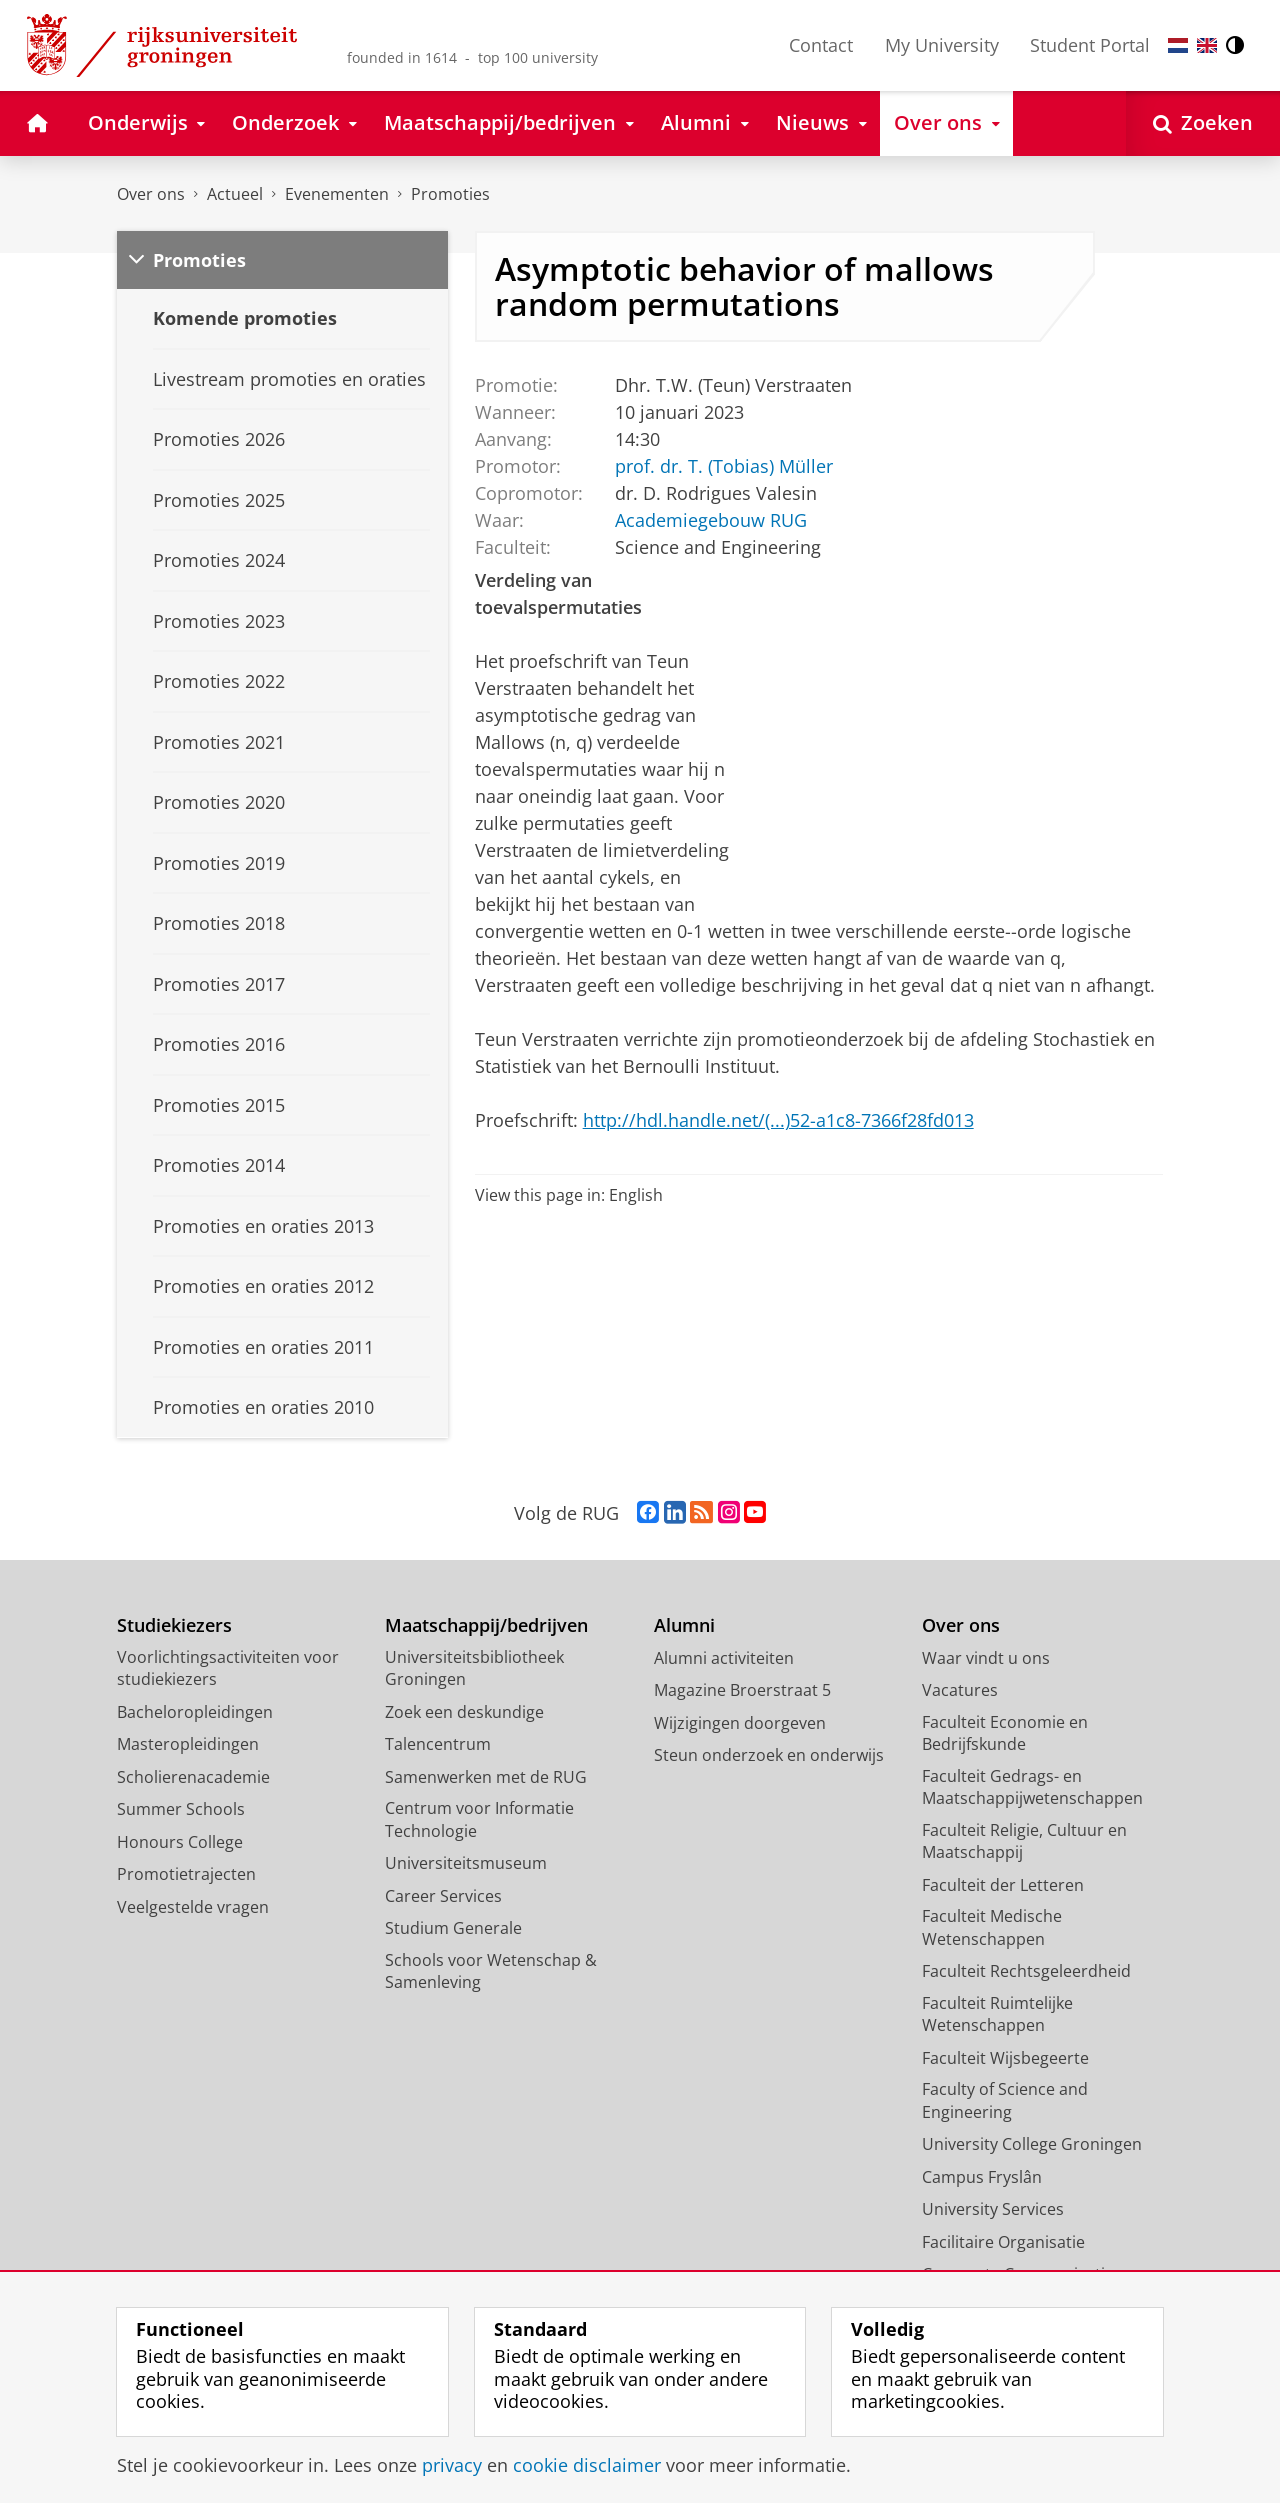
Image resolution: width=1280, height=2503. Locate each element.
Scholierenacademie (193, 1777)
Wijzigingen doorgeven (740, 1723)
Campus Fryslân (982, 2177)
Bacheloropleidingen (195, 1712)
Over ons (151, 194)
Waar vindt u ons (986, 1658)
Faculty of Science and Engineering (1005, 2100)
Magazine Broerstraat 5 (742, 1690)
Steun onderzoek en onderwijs (769, 1755)
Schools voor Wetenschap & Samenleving (491, 1971)
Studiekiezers (174, 1625)
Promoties (450, 194)
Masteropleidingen (188, 1744)
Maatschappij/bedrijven (486, 1625)
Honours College (180, 1842)
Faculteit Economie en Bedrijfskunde (1005, 1733)
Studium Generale (453, 1928)
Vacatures (960, 1690)
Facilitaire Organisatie (1003, 2242)
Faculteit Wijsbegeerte (1005, 2058)
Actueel (235, 194)
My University (942, 45)
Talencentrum (438, 1744)
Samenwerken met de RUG (486, 1777)
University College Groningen (1032, 2144)
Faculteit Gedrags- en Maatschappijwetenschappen (1032, 1787)
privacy (452, 2465)
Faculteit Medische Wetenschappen (992, 1927)
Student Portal (1090, 45)
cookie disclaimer (587, 2465)
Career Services (443, 1896)
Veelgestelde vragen (193, 1907)
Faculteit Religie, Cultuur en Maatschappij (1024, 1841)
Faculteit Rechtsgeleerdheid (1026, 1971)
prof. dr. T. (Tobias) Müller (723, 465)
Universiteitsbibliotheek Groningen (474, 1668)
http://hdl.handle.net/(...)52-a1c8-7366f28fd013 (778, 1120)
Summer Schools (181, 1809)
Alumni (684, 1625)
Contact (821, 45)
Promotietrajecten (186, 1874)
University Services (993, 2209)
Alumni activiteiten (724, 1658)
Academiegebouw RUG (710, 519)
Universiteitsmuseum (466, 1863)
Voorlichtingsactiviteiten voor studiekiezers (228, 1668)
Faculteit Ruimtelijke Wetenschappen (997, 2014)
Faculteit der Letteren (1003, 1885)
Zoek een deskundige (464, 1712)
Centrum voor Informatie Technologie (479, 1819)
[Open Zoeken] (1203, 123)
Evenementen (337, 194)
